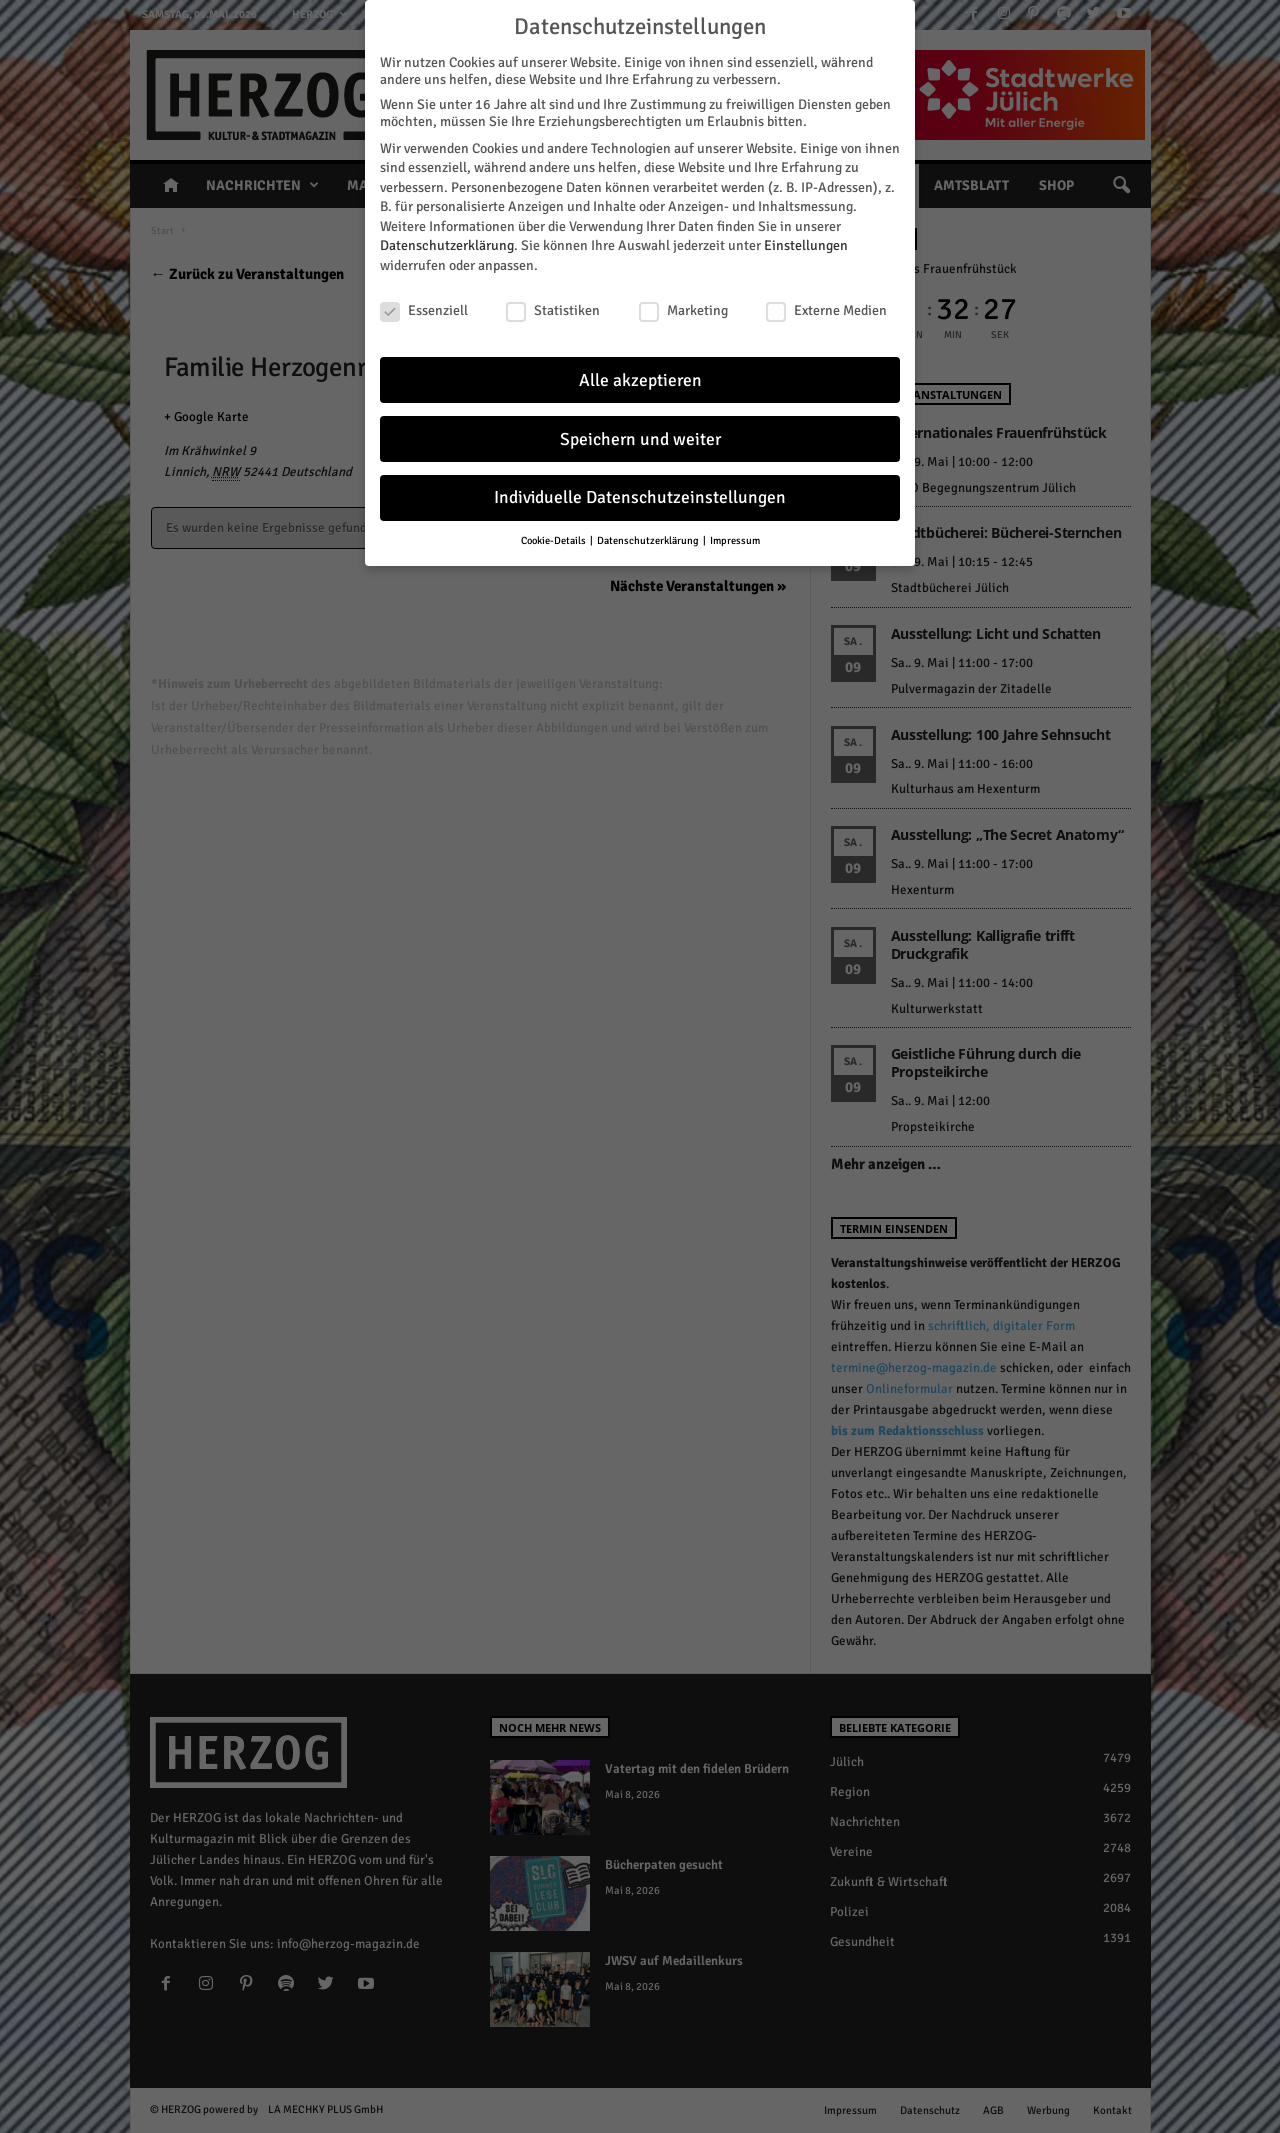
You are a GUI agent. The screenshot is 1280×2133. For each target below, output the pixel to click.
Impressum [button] (735, 536)
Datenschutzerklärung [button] (649, 536)
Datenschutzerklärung (447, 241)
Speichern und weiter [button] (640, 434)
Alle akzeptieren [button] (640, 375)
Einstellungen (806, 241)
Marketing (683, 305)
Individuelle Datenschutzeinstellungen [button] (640, 493)
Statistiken (553, 305)
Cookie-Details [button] (554, 536)
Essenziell (424, 305)
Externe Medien (826, 305)
